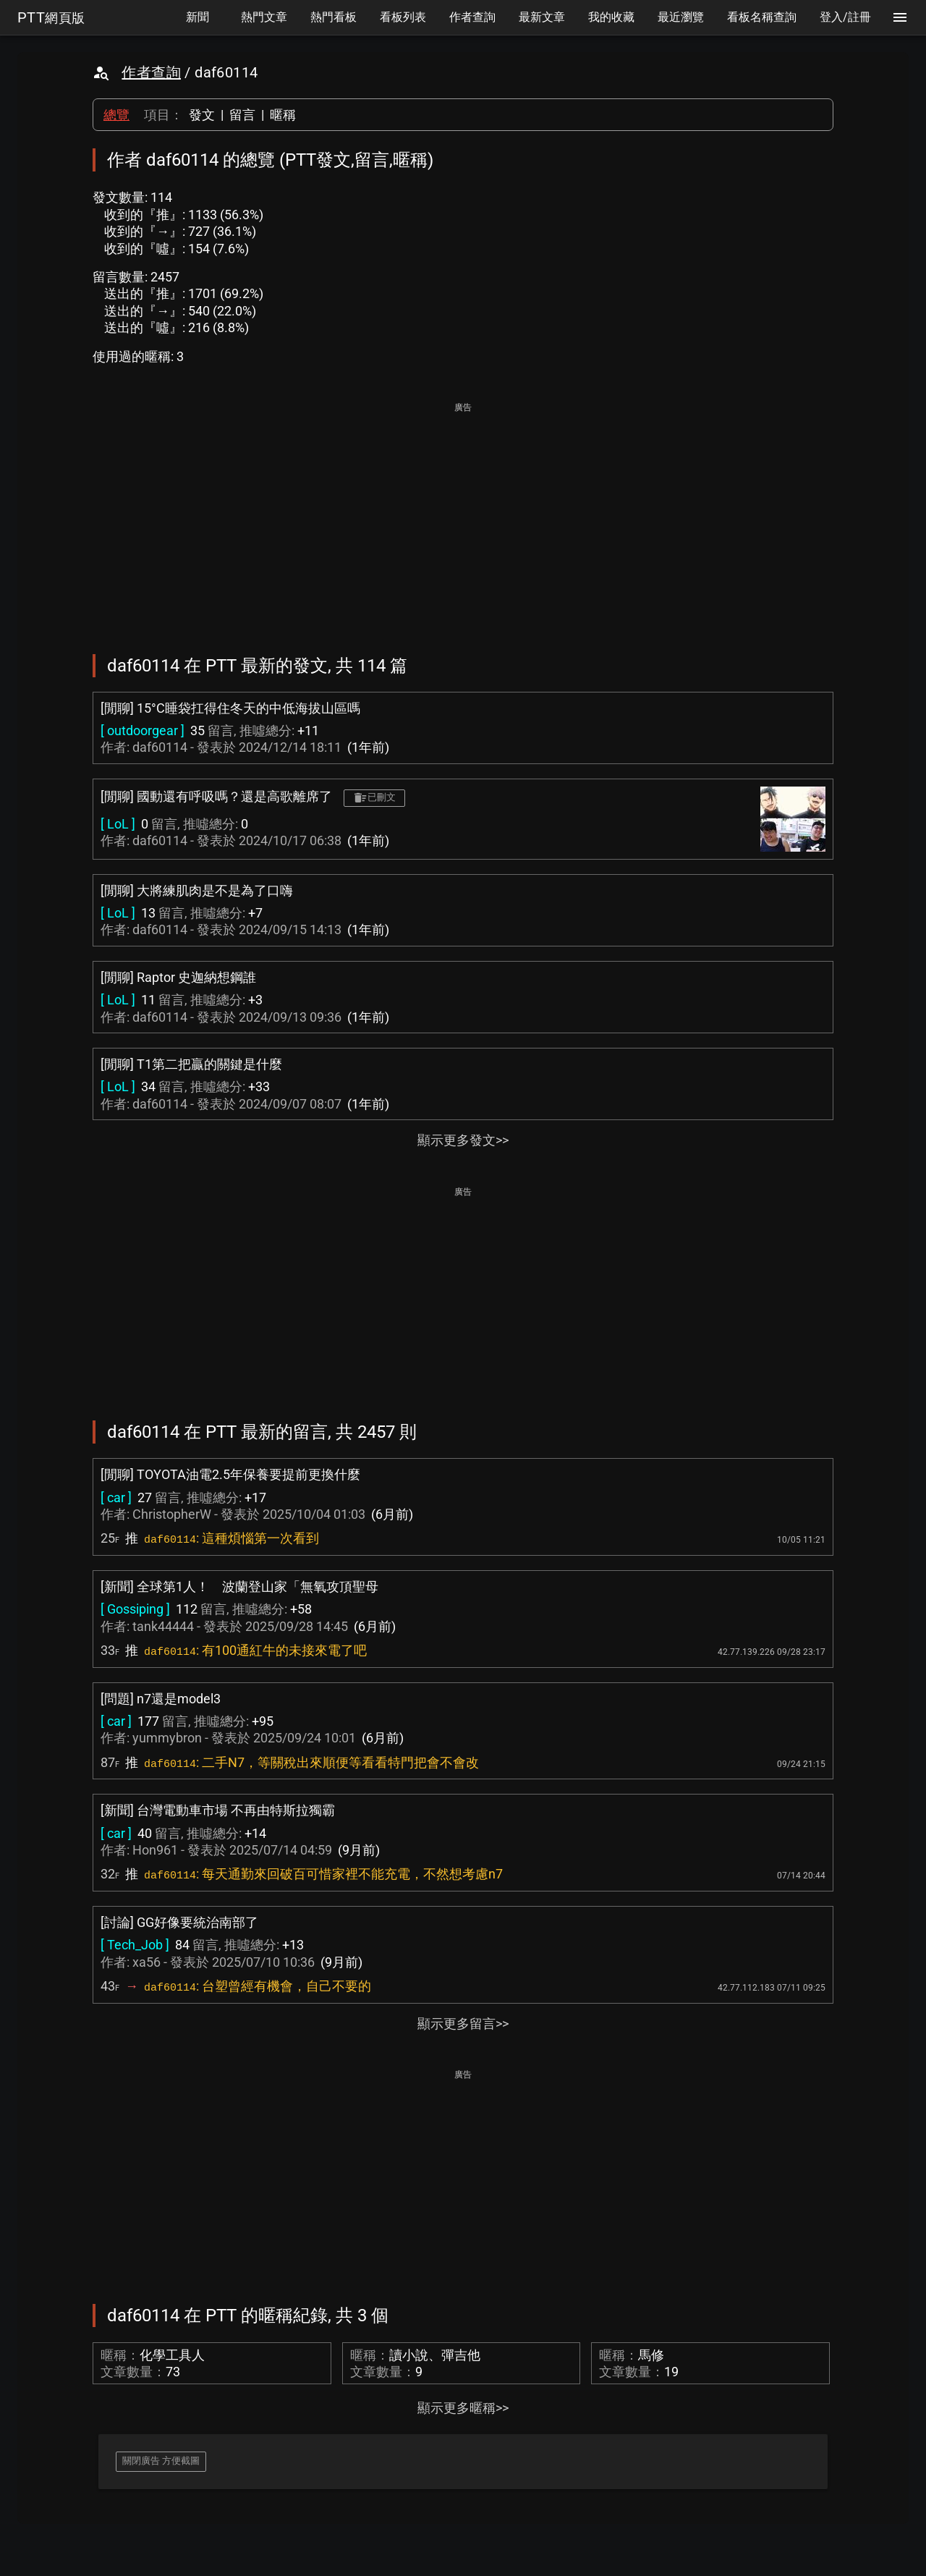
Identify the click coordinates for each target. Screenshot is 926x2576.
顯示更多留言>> (463, 2023)
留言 (242, 114)
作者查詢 (151, 72)
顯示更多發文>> (463, 1140)
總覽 (116, 114)
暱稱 (283, 114)
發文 (202, 114)
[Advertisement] (463, 518)
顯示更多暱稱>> (463, 2407)
